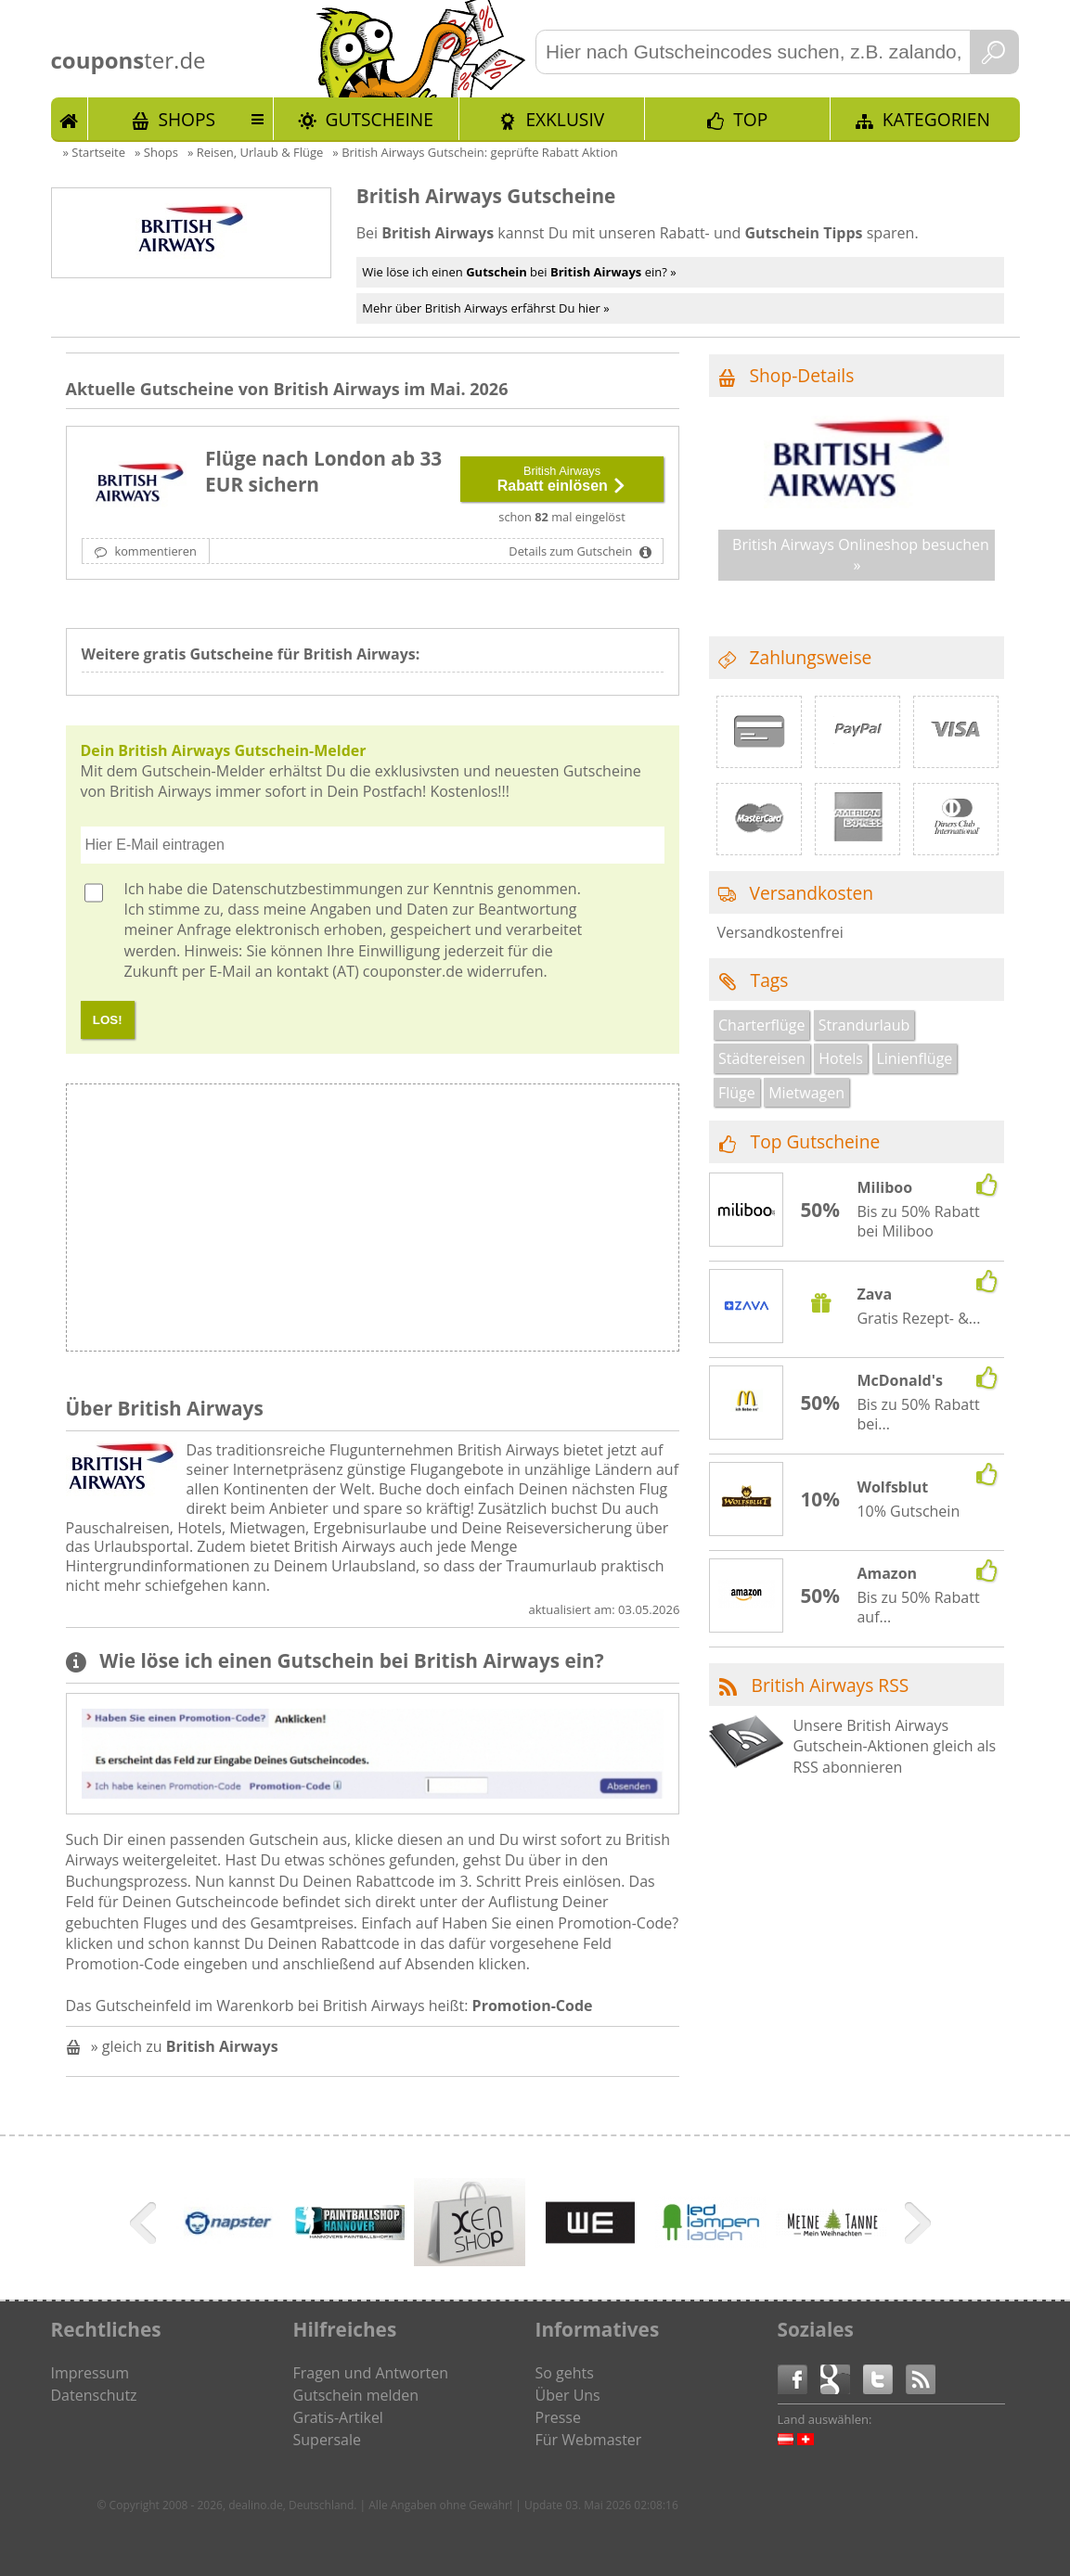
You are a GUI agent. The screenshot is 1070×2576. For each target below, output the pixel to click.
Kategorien (936, 119)
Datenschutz (94, 2395)
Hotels (841, 1058)
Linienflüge (914, 1058)
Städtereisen (762, 1058)
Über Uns (567, 2395)
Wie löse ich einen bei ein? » (519, 271)
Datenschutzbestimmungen (307, 888)
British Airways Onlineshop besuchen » (860, 554)
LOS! (107, 1020)
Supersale (327, 2439)
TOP (750, 119)
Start (69, 118)
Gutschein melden (356, 2395)
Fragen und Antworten (371, 2373)
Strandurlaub (864, 1025)
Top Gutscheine (816, 1141)
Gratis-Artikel (338, 2417)
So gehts (564, 2373)
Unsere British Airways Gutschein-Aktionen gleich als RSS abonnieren (894, 1746)
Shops (186, 119)
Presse (558, 2417)
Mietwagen (806, 1093)
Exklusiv (564, 119)
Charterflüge (761, 1025)
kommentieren (154, 551)
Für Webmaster (588, 2439)
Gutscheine (379, 119)
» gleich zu (184, 2046)
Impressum (90, 2373)
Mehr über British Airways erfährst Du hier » (485, 308)
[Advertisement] (525, 1223)
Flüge (736, 1093)
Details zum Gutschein (572, 551)
